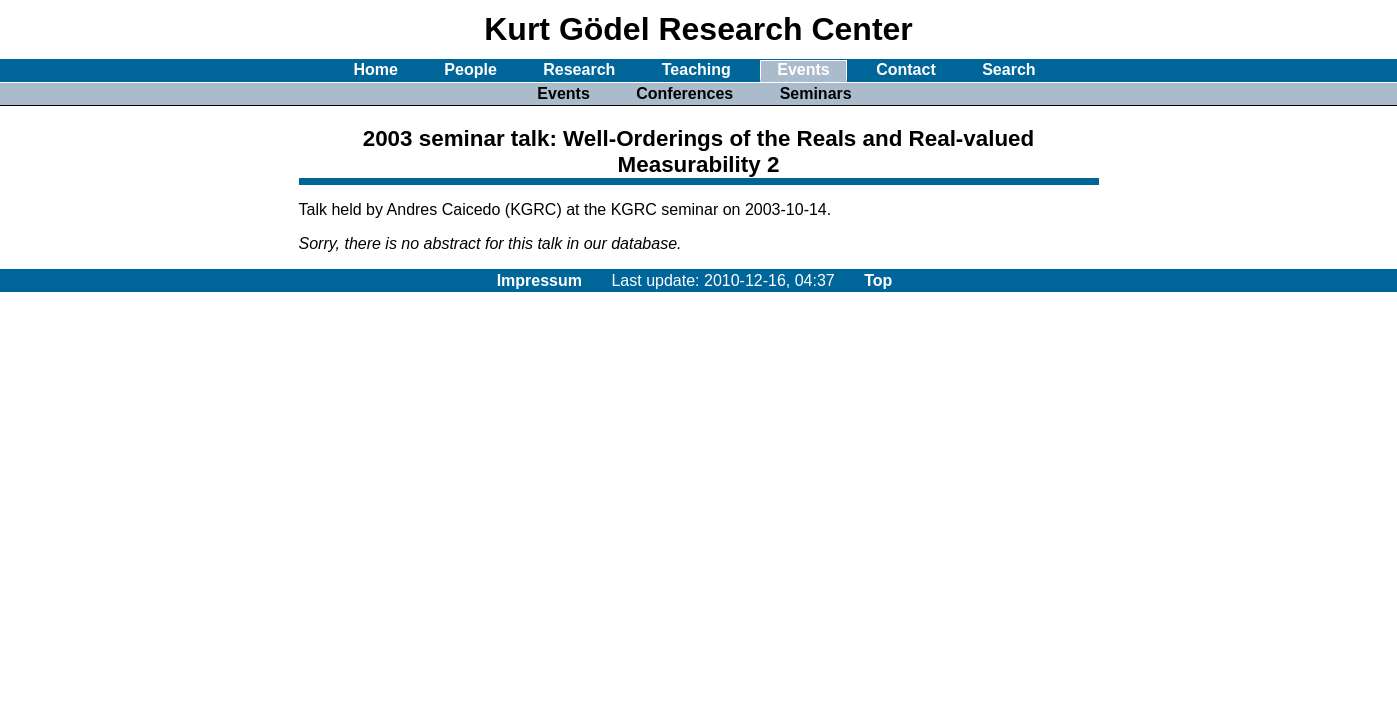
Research (579, 69)
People (470, 69)
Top (878, 280)
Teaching (696, 69)
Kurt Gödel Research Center (698, 29)
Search (1008, 69)
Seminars (816, 93)
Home (375, 69)
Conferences (684, 93)
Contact (906, 69)
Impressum (539, 280)
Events (803, 69)
